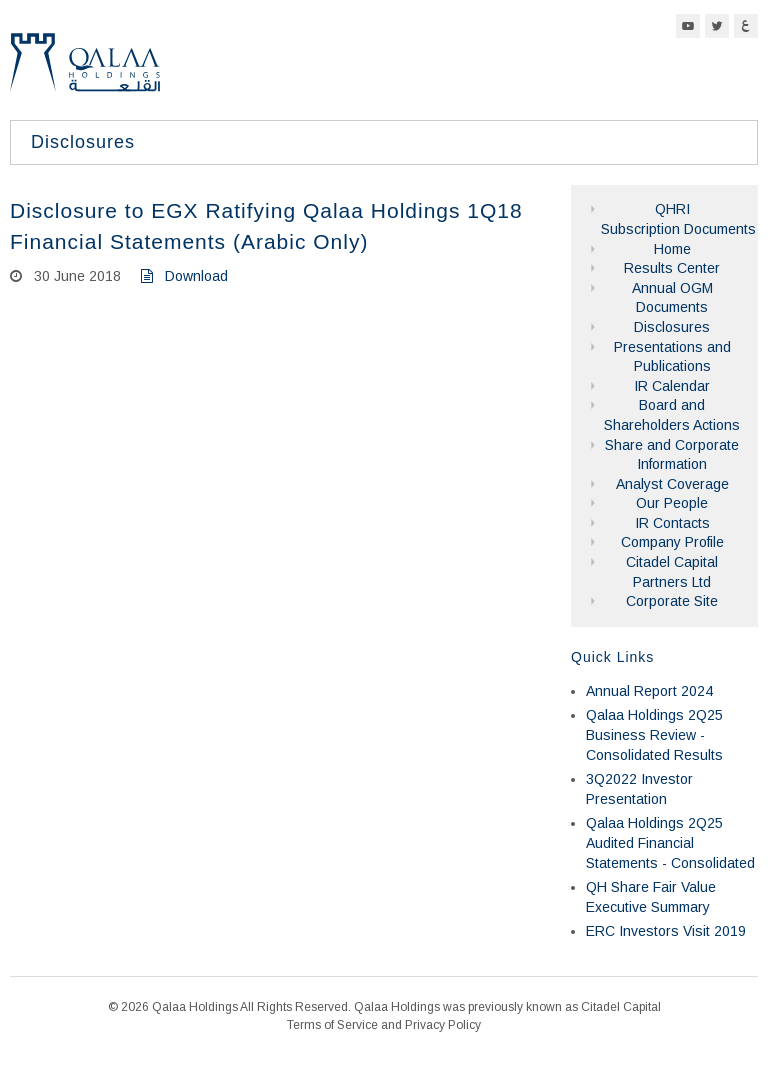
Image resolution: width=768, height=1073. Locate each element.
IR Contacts (672, 523)
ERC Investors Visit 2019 (666, 931)
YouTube (688, 26)
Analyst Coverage (672, 484)
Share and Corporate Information (672, 455)
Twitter (717, 26)
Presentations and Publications (672, 357)
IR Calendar (672, 386)
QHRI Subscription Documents (672, 219)
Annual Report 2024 (649, 691)
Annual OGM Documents (672, 298)
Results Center (672, 268)
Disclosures (672, 327)
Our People (672, 503)
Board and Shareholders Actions (672, 415)
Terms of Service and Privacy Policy (384, 1025)
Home (672, 249)
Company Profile (672, 542)
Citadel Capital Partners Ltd (672, 572)
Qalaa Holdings (85, 70)
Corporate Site (672, 601)
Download (184, 276)
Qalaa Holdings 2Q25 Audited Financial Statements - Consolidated (670, 842)
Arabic (746, 26)
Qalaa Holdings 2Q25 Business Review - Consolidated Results (654, 734)
